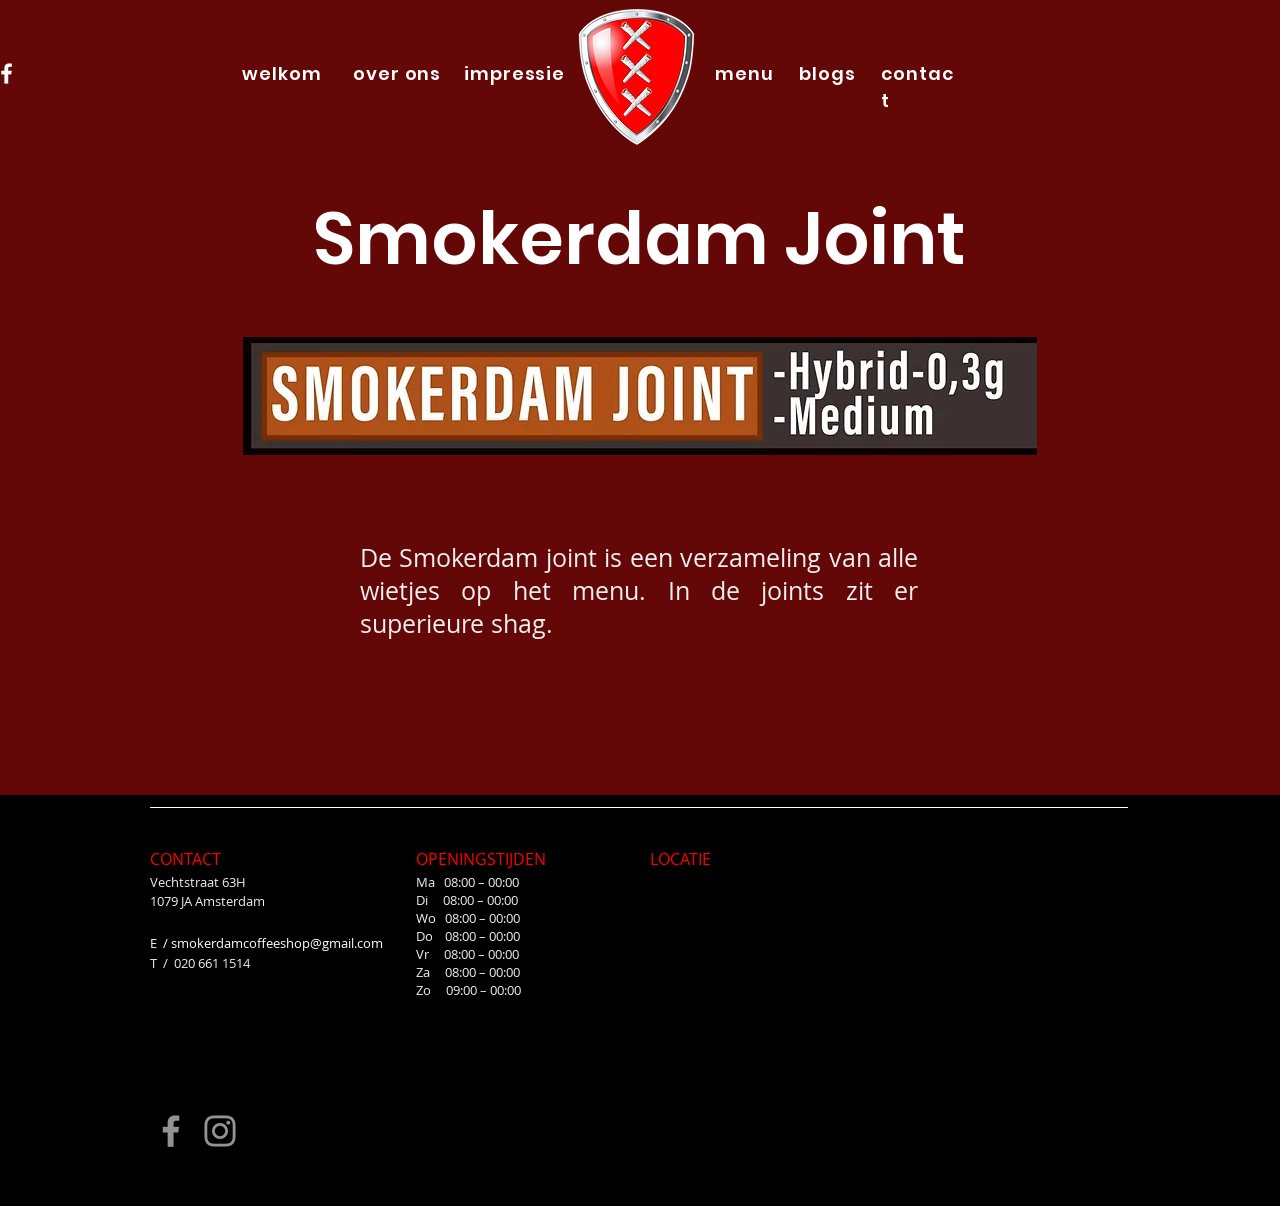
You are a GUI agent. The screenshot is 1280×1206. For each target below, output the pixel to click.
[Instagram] (220, 1131)
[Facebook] (171, 1131)
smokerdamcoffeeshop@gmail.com (277, 943)
